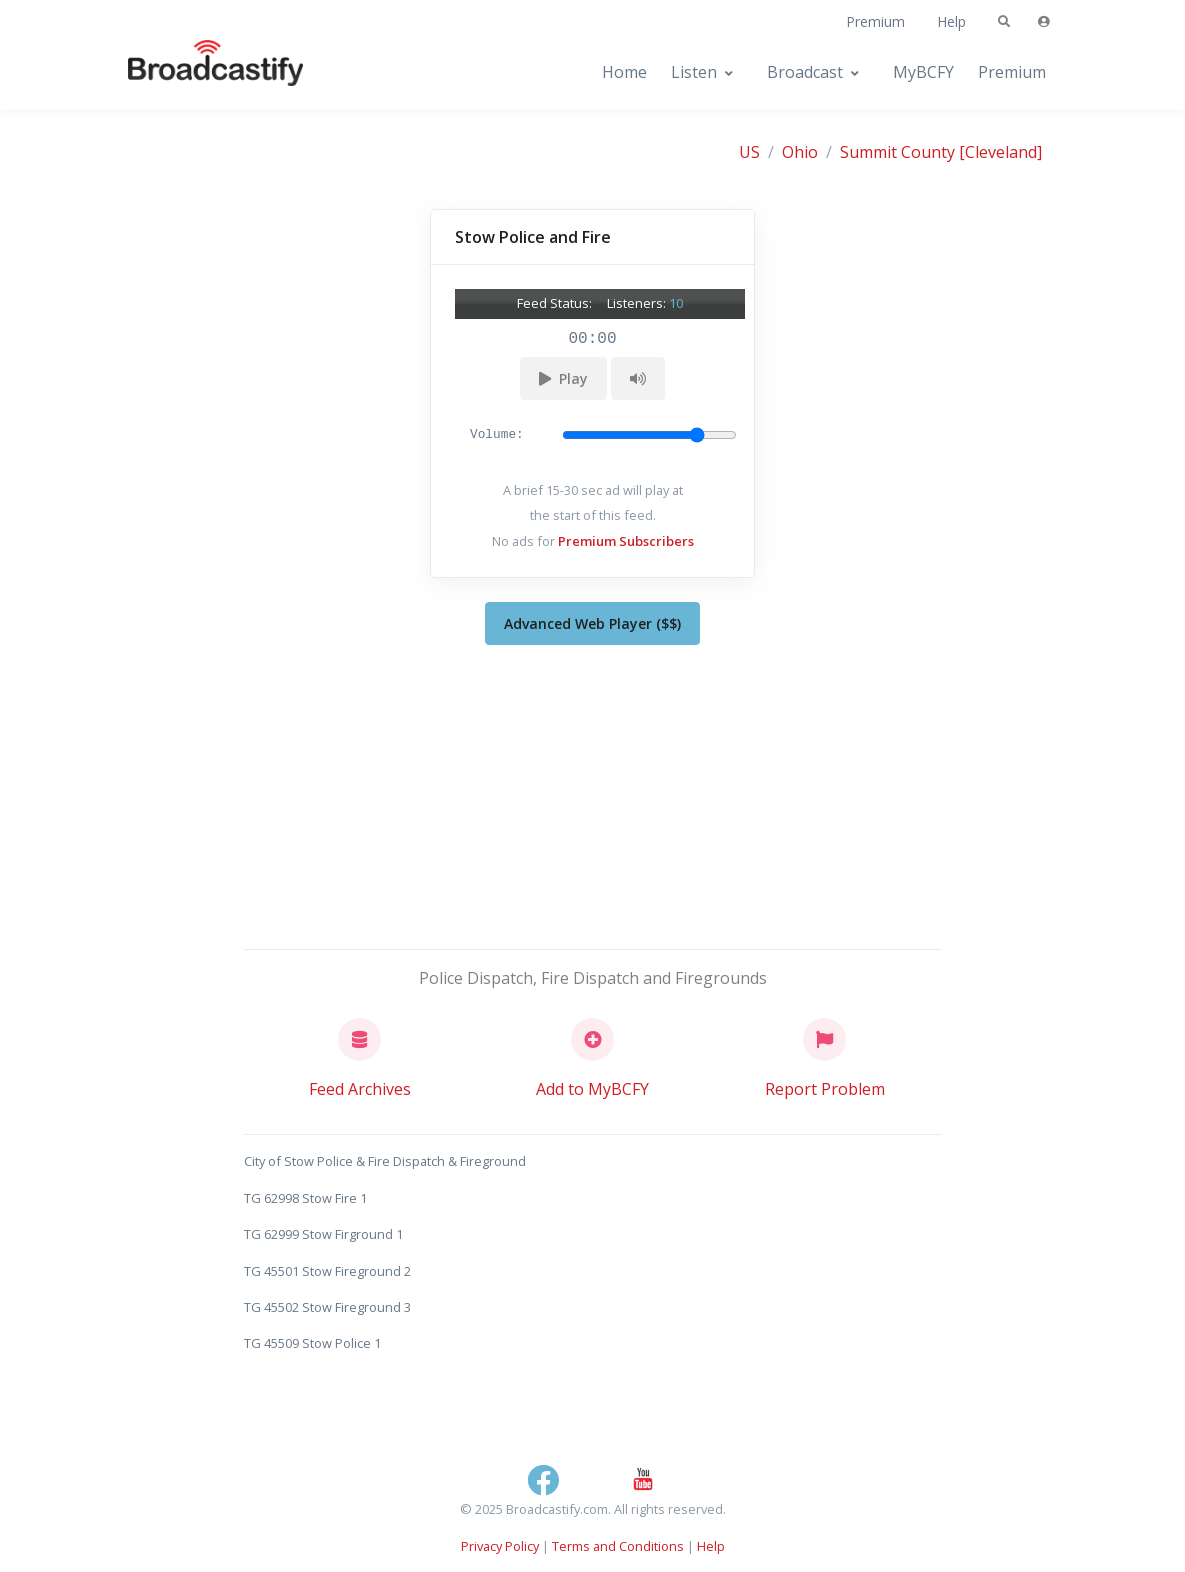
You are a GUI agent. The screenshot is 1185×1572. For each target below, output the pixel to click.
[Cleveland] (1000, 152)
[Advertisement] (593, 793)
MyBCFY (923, 72)
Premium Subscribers (626, 541)
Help (951, 21)
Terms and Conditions (618, 1546)
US (749, 152)
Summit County (897, 152)
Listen (694, 72)
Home (624, 72)
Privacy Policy (500, 1546)
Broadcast (805, 72)
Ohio (800, 152)
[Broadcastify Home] (196, 72)
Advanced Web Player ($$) (592, 623)
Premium (875, 21)
